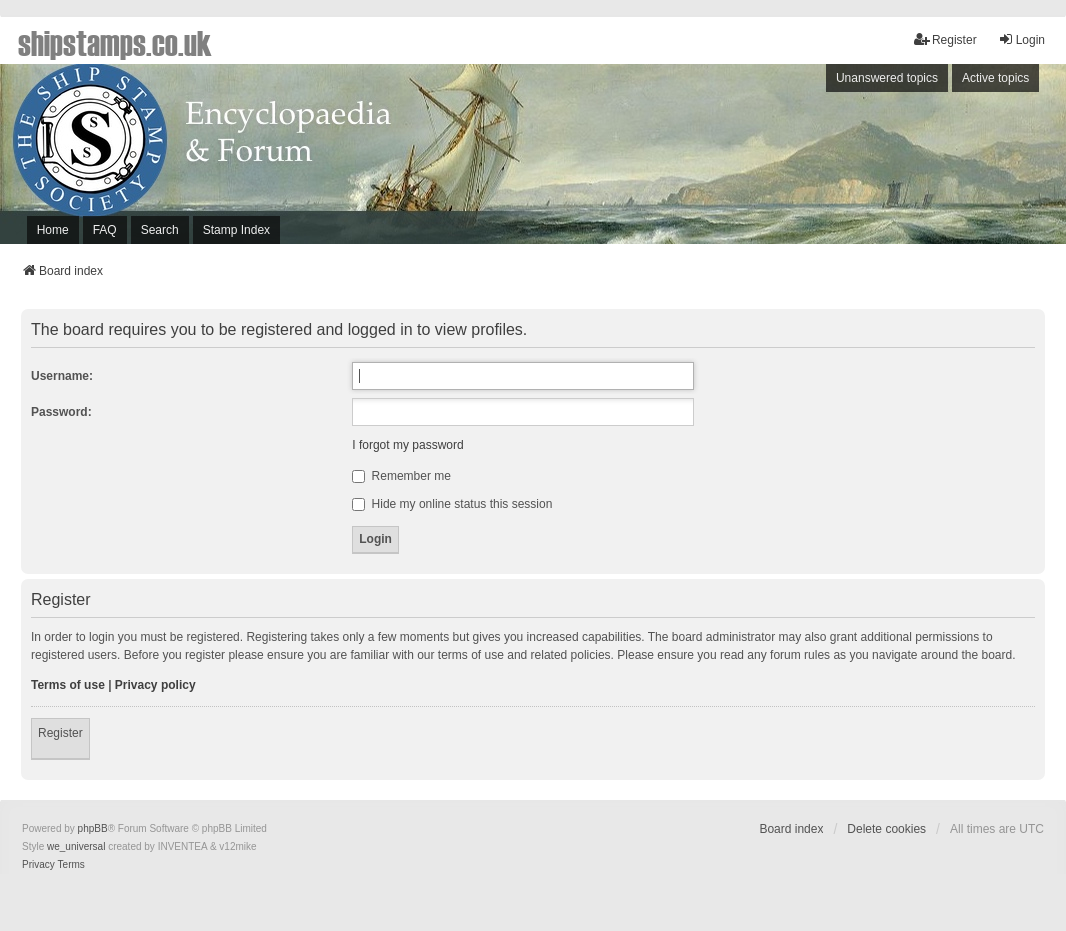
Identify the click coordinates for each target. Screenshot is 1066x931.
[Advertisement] (798, 159)
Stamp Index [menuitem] (236, 230)
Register (60, 733)
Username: (62, 376)
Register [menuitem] (945, 39)
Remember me (401, 476)
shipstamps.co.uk (115, 42)
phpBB (93, 828)
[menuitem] (38, 865)
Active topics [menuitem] (995, 78)
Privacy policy (155, 685)
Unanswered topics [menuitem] (887, 78)
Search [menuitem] (160, 230)
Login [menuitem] (1021, 39)
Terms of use (68, 685)
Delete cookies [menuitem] (886, 829)
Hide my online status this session (452, 504)
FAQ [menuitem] (105, 230)
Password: (61, 412)
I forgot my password (407, 445)
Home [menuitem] (53, 230)
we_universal (76, 846)
